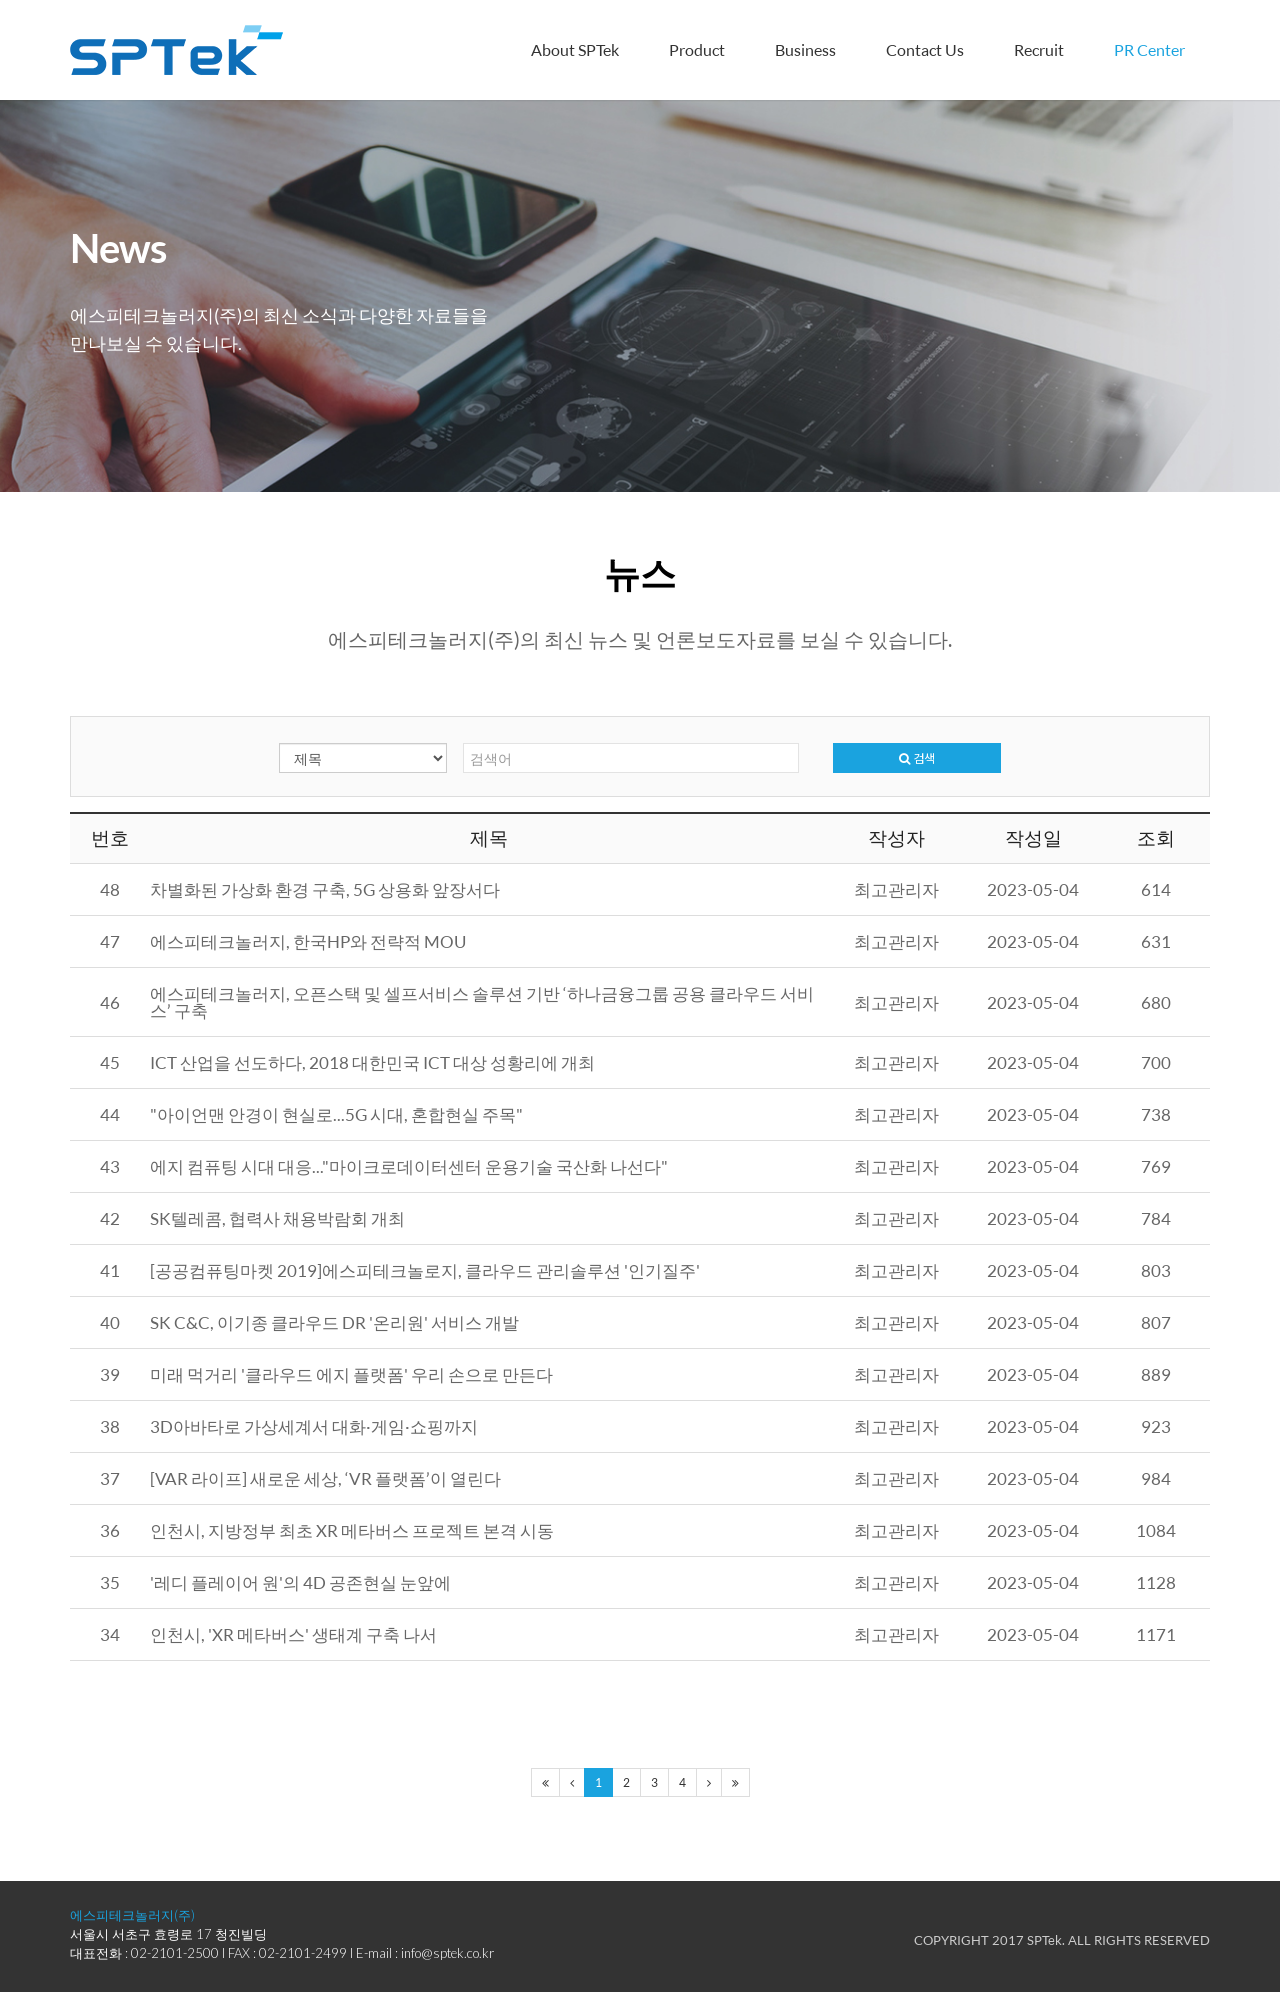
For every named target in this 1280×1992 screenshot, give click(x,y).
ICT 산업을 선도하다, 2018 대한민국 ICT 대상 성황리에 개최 (372, 1062)
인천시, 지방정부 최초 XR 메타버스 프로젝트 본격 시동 (352, 1530)
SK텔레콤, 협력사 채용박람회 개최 (277, 1218)
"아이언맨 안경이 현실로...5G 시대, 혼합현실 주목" (336, 1114)
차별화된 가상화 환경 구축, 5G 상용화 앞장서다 (325, 889)
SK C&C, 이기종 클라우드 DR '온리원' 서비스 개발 (334, 1322)
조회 (1156, 838)
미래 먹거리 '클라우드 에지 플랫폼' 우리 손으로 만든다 (351, 1374)
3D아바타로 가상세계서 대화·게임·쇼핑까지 (314, 1426)
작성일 (1033, 838)
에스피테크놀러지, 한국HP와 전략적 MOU (308, 941)
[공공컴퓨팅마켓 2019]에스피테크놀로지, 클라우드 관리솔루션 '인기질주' (425, 1270)
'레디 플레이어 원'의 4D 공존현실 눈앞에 (300, 1582)
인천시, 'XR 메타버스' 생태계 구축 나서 (293, 1634)
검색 (917, 757)
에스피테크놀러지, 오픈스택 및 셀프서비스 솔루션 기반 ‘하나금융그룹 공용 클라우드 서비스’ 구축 (482, 1002)
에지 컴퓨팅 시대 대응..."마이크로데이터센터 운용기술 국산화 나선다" (409, 1166)
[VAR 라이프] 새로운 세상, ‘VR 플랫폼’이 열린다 (325, 1478)
